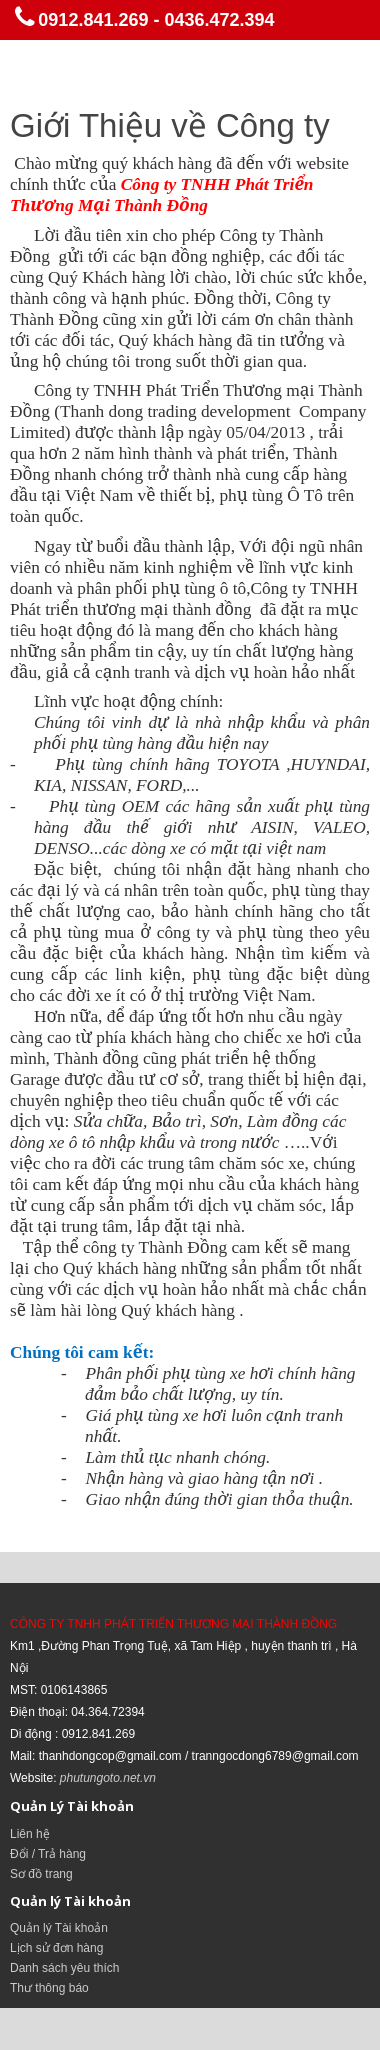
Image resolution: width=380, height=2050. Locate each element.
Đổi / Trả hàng (48, 1854)
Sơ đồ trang (41, 1874)
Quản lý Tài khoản (59, 1928)
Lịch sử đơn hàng (56, 1948)
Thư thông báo (49, 1988)
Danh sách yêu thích (64, 1968)
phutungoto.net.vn (108, 1778)
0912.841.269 (93, 20)
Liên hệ (30, 1834)
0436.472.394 (219, 20)
